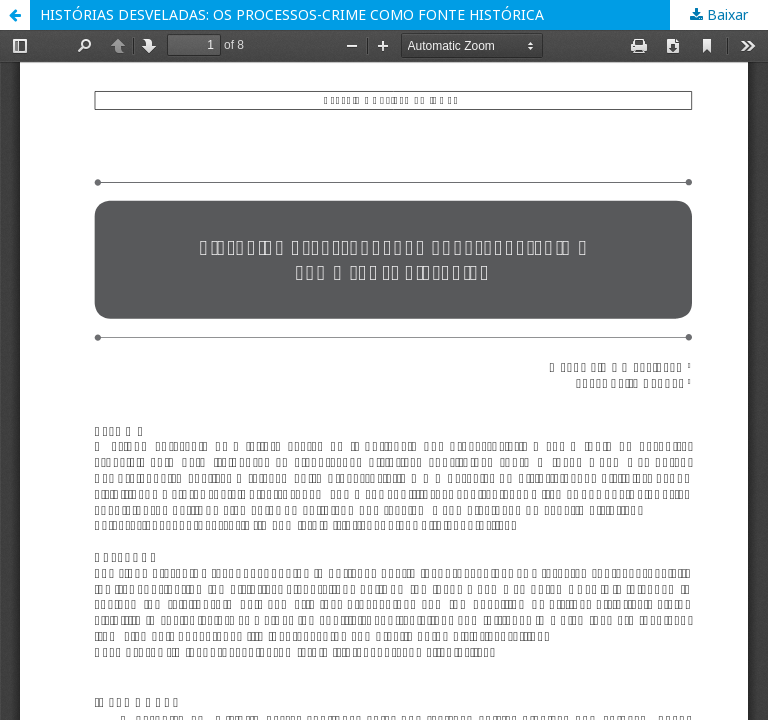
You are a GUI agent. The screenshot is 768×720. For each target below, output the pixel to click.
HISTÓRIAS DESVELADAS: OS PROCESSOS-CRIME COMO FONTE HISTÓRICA (292, 14)
